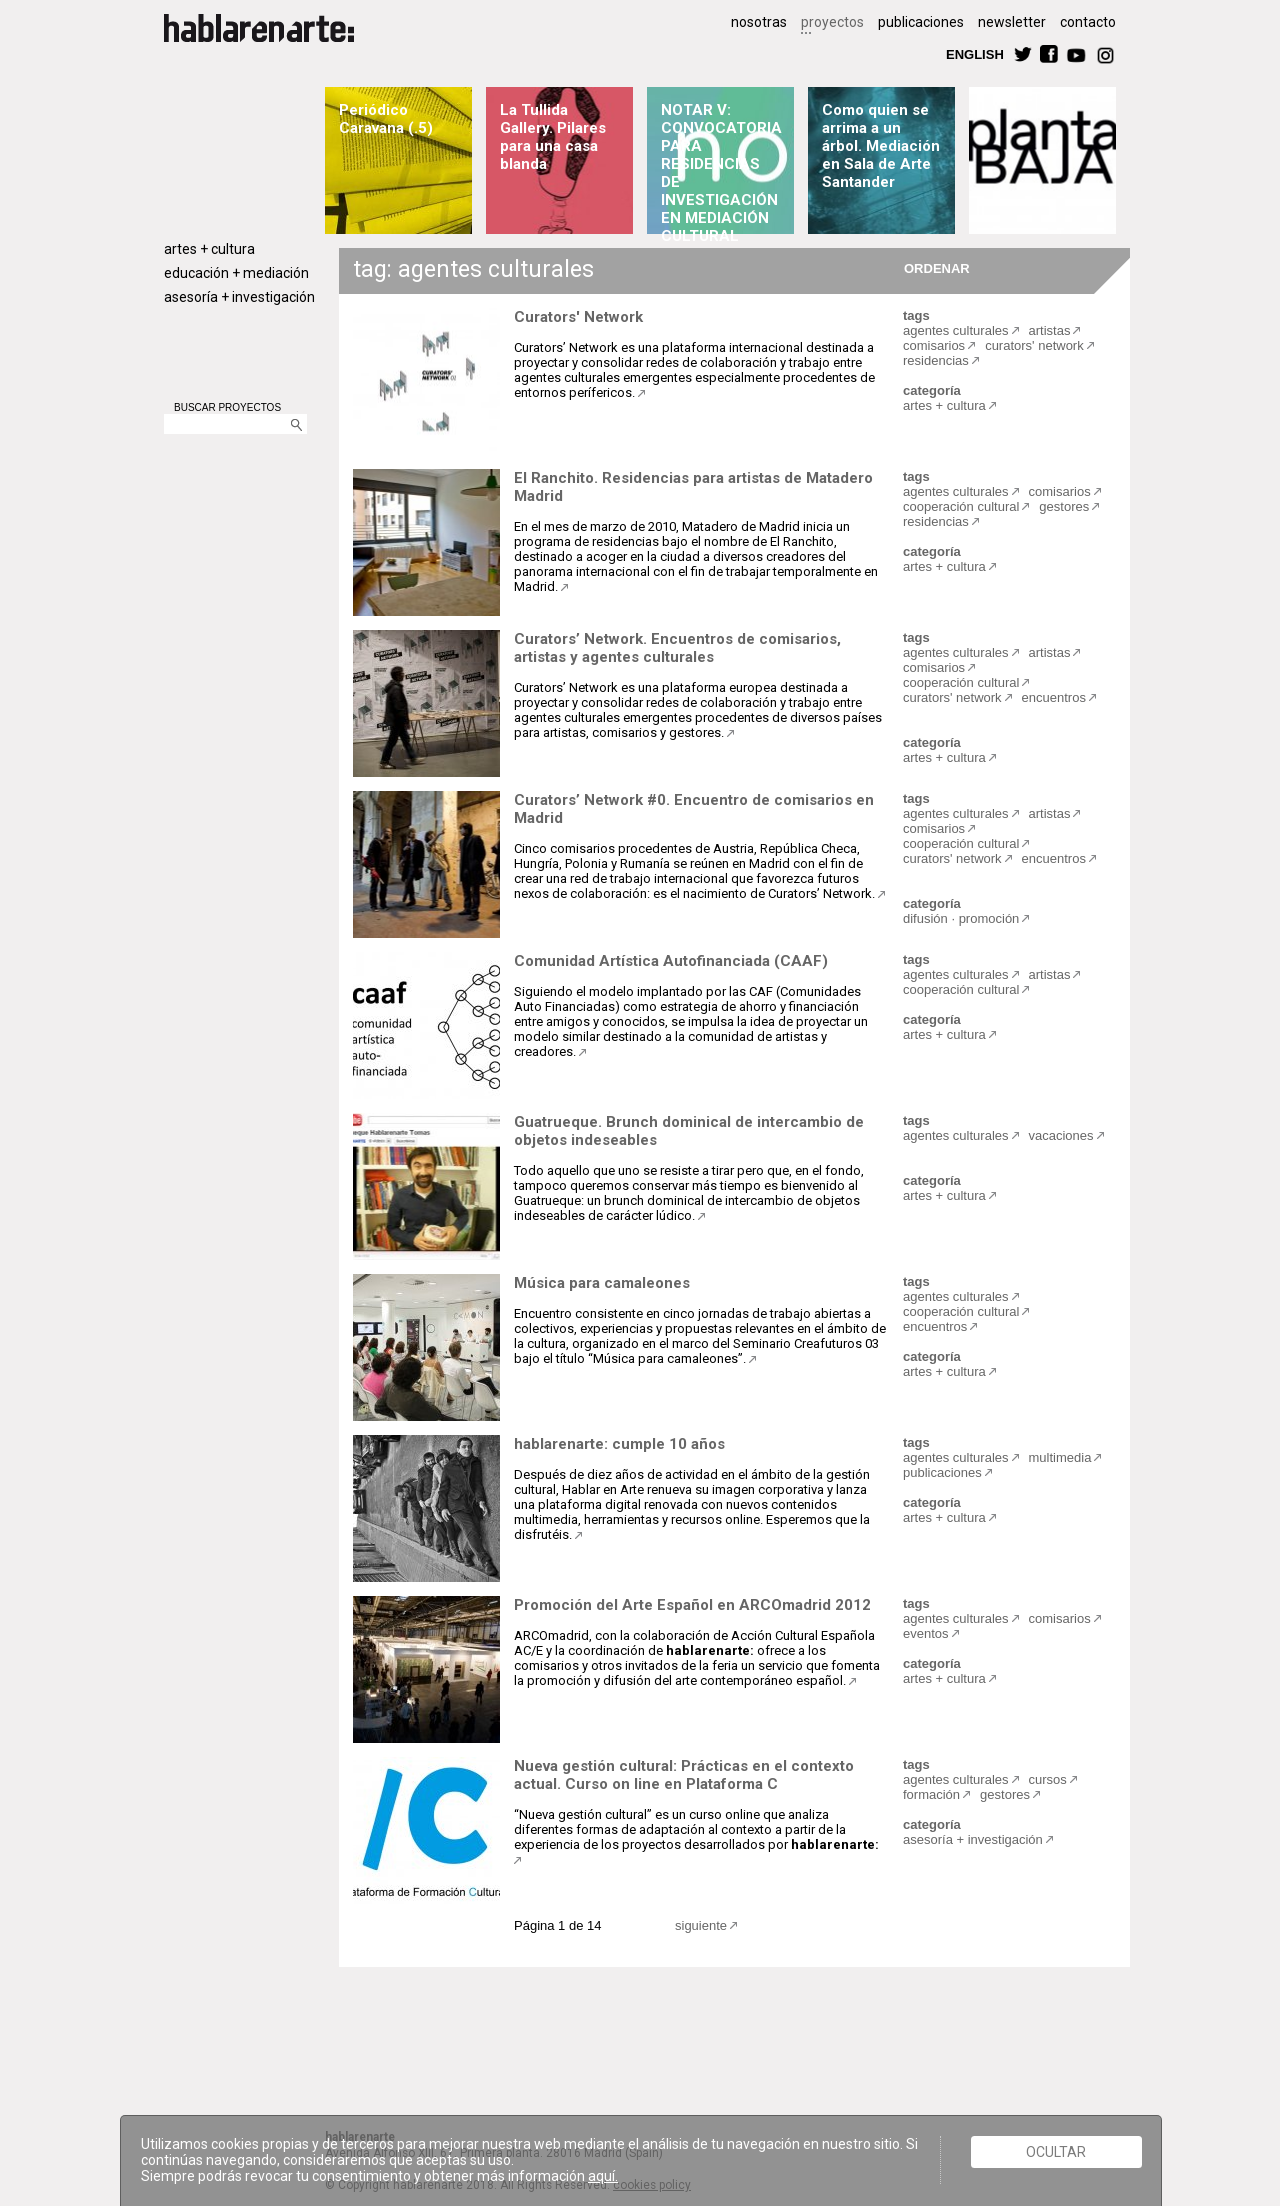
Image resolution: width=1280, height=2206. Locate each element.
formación (931, 1794)
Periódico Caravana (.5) (386, 119)
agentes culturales (956, 330)
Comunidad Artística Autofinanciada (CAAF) (671, 961)
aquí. (603, 2176)
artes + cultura (209, 249)
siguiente (701, 1925)
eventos (926, 1633)
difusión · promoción (961, 918)
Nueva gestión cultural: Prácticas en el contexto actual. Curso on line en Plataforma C (684, 1775)
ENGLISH (975, 53)
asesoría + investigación (239, 297)
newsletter (1012, 22)
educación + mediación (236, 273)
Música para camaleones (602, 1283)
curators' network (1034, 345)
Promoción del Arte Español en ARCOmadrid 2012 (692, 1605)
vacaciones (1061, 1135)
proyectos (832, 22)
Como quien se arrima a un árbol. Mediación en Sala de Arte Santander (881, 146)
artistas (1050, 330)
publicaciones (921, 22)
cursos (1048, 1779)
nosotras (759, 22)
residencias (936, 360)
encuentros (1054, 697)
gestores (1064, 506)
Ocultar (1056, 2152)
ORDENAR (934, 267)
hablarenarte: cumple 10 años (619, 1444)
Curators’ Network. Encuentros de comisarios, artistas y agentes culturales (677, 648)
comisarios (934, 345)
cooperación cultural (961, 506)
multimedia (1060, 1457)
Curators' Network (578, 317)
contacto (1088, 22)
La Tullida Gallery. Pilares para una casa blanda (553, 137)
